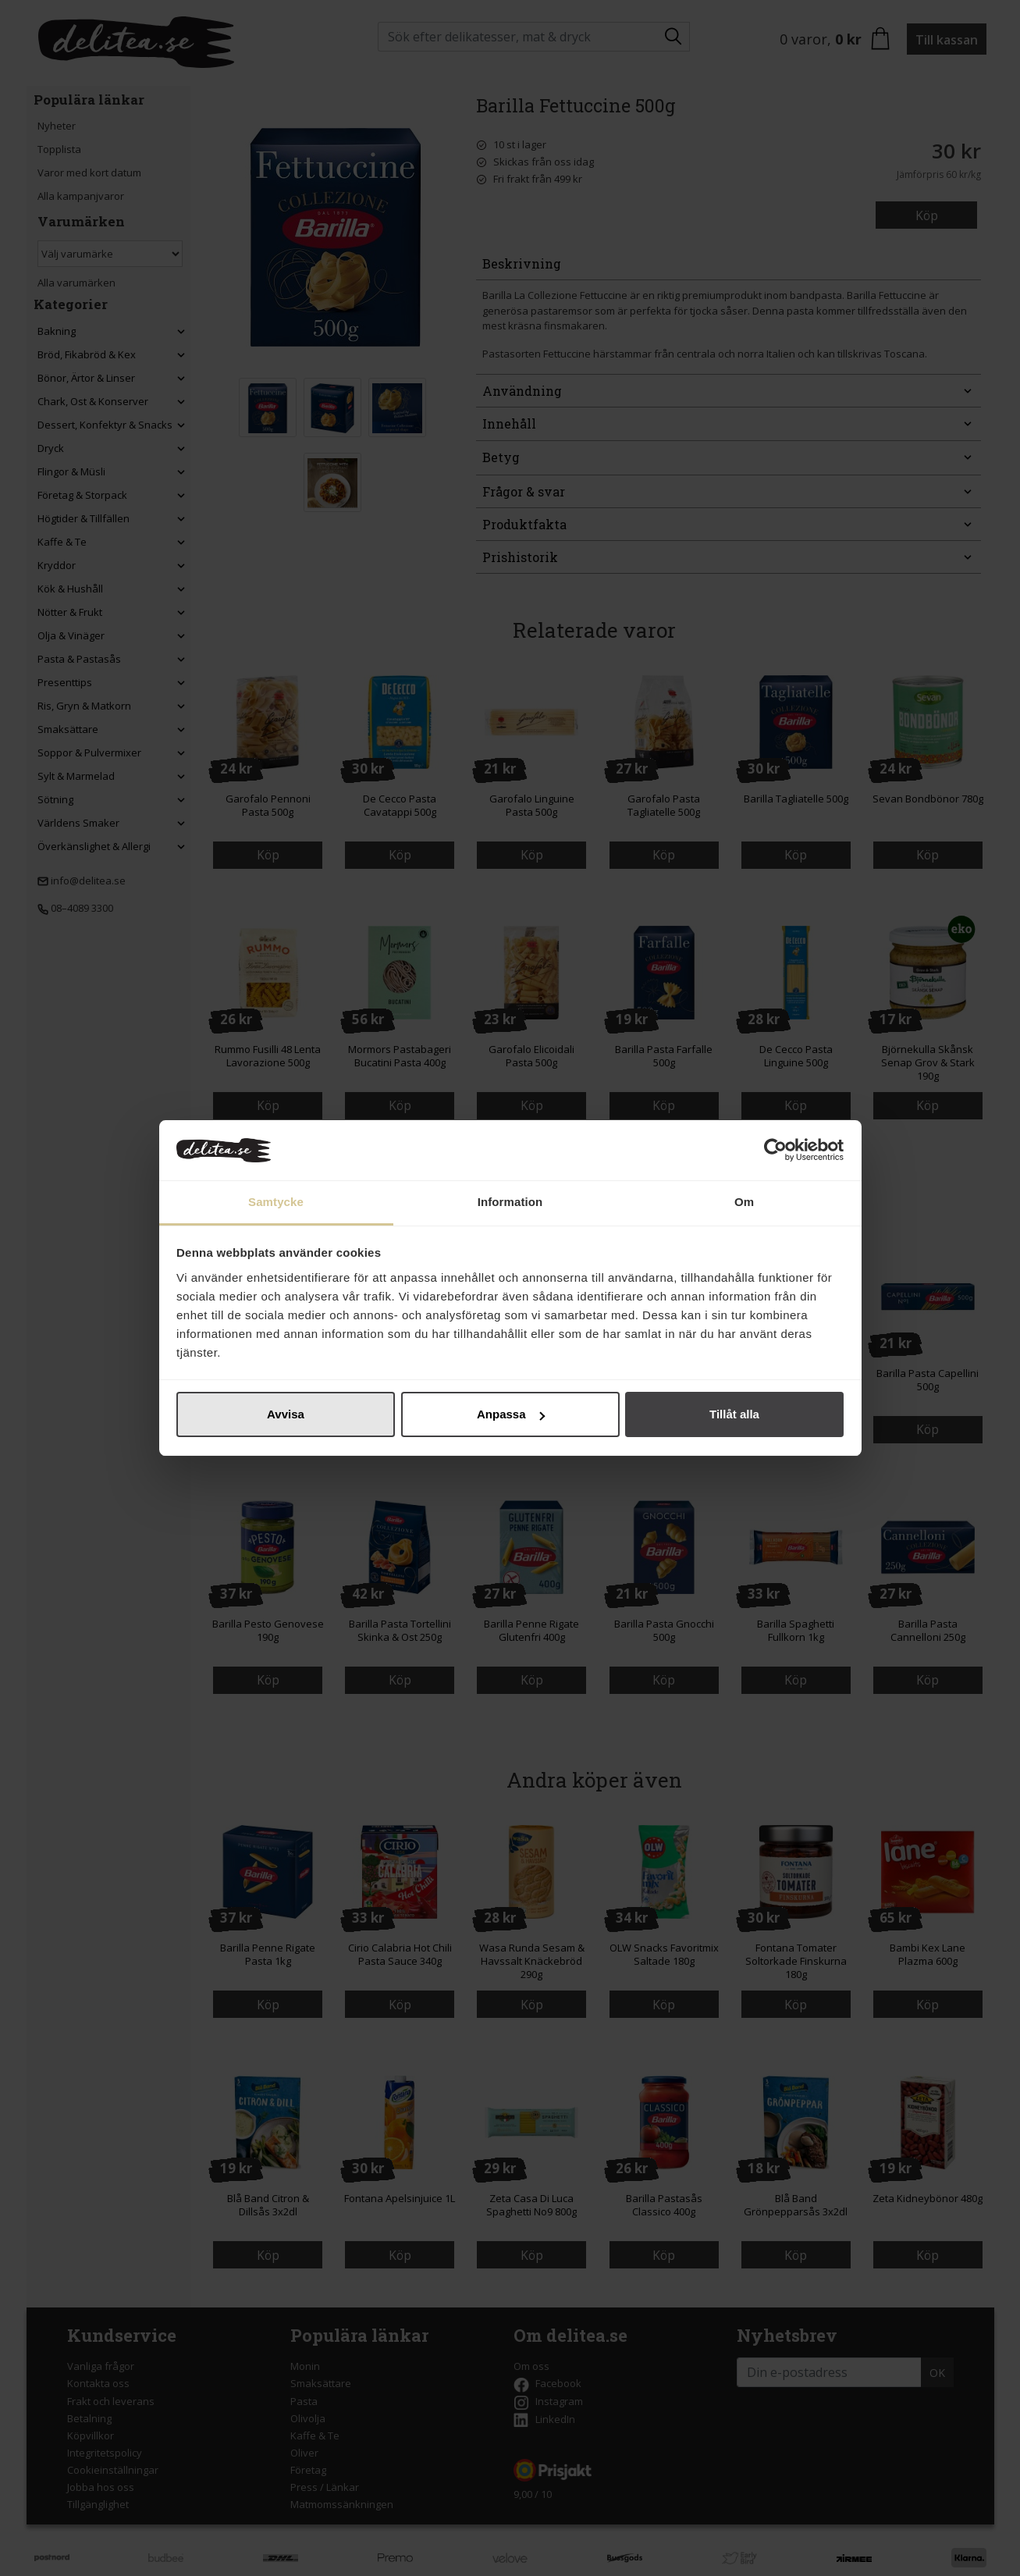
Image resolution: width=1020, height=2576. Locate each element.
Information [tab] (510, 1201)
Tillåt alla (734, 1414)
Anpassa (511, 1414)
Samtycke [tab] (276, 1201)
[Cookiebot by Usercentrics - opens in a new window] (775, 1150)
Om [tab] (744, 1201)
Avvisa (285, 1414)
